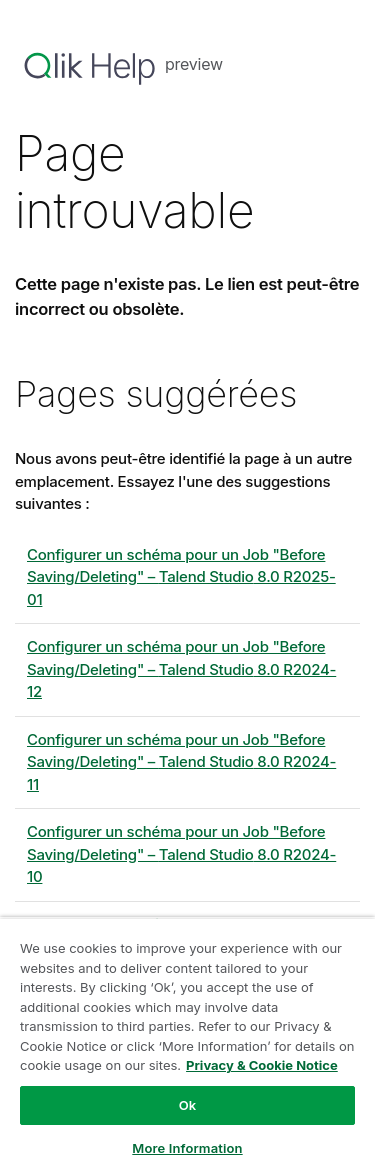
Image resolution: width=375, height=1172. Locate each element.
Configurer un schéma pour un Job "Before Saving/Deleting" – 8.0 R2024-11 (181, 762)
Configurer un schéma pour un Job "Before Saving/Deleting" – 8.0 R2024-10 (181, 854)
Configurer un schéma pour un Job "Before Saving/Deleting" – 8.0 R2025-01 (181, 577)
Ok (188, 1105)
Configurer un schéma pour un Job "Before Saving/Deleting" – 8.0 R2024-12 (181, 669)
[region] (187, 1044)
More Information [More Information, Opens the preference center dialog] (187, 1148)
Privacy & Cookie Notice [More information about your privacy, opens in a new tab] (262, 1065)
